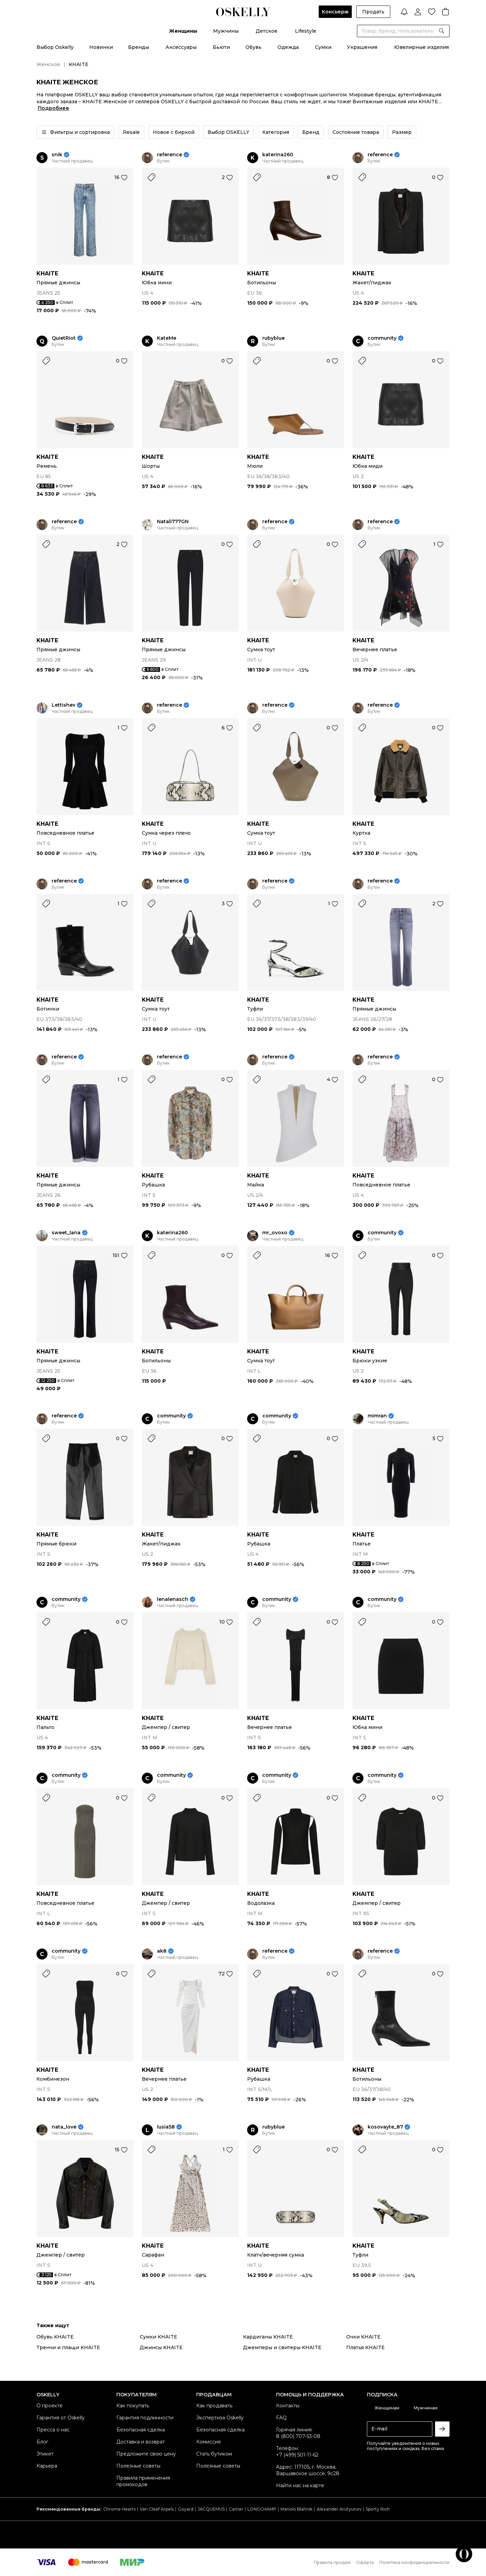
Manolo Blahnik (297, 2509)
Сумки (323, 47)
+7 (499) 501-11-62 (297, 2455)
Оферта (365, 2562)
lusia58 (166, 2127)
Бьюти (221, 47)
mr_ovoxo (274, 1233)
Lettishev (63, 705)
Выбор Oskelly (55, 47)
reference (169, 155)
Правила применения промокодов (143, 2481)
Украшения (362, 47)
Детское (266, 31)
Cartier (236, 2509)
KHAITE (47, 273)
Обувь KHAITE (55, 2337)
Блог (42, 2442)
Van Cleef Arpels (157, 2509)
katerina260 (277, 155)
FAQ (281, 2418)
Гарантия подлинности (144, 2418)
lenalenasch (172, 1599)
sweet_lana (66, 1233)
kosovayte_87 (385, 2127)
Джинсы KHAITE (161, 2347)
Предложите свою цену (146, 2454)
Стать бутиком (214, 2454)
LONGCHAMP (261, 2509)
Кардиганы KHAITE (268, 2337)
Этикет (45, 2454)
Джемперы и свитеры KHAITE (282, 2347)
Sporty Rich (378, 2509)
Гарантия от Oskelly (60, 2418)
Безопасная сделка (140, 2430)
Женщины (183, 31)
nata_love (64, 2127)
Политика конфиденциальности (414, 2562)
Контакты (287, 2406)
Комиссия (208, 2442)
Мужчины (226, 31)
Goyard (185, 2509)
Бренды (138, 47)
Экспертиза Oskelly (220, 2418)
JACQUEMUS (211, 2509)
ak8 (162, 1951)
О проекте (49, 2406)
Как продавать (214, 2406)
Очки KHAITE (363, 2337)
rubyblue (273, 338)
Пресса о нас (53, 2430)
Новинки (101, 47)
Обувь (253, 47)
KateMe (166, 338)
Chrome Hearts (119, 2509)
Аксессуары (181, 47)
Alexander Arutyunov (339, 2509)
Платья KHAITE (365, 2347)
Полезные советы (138, 2466)
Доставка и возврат (140, 2442)
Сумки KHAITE (158, 2337)
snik (57, 155)
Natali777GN (173, 522)
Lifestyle (305, 31)
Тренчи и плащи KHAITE (68, 2347)
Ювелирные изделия (421, 47)
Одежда (288, 47)
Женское (48, 64)
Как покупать (132, 2406)
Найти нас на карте (300, 2485)
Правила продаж (332, 2562)
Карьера (46, 2466)
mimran (377, 1416)
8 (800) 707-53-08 (298, 2436)
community (382, 338)
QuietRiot (64, 338)
